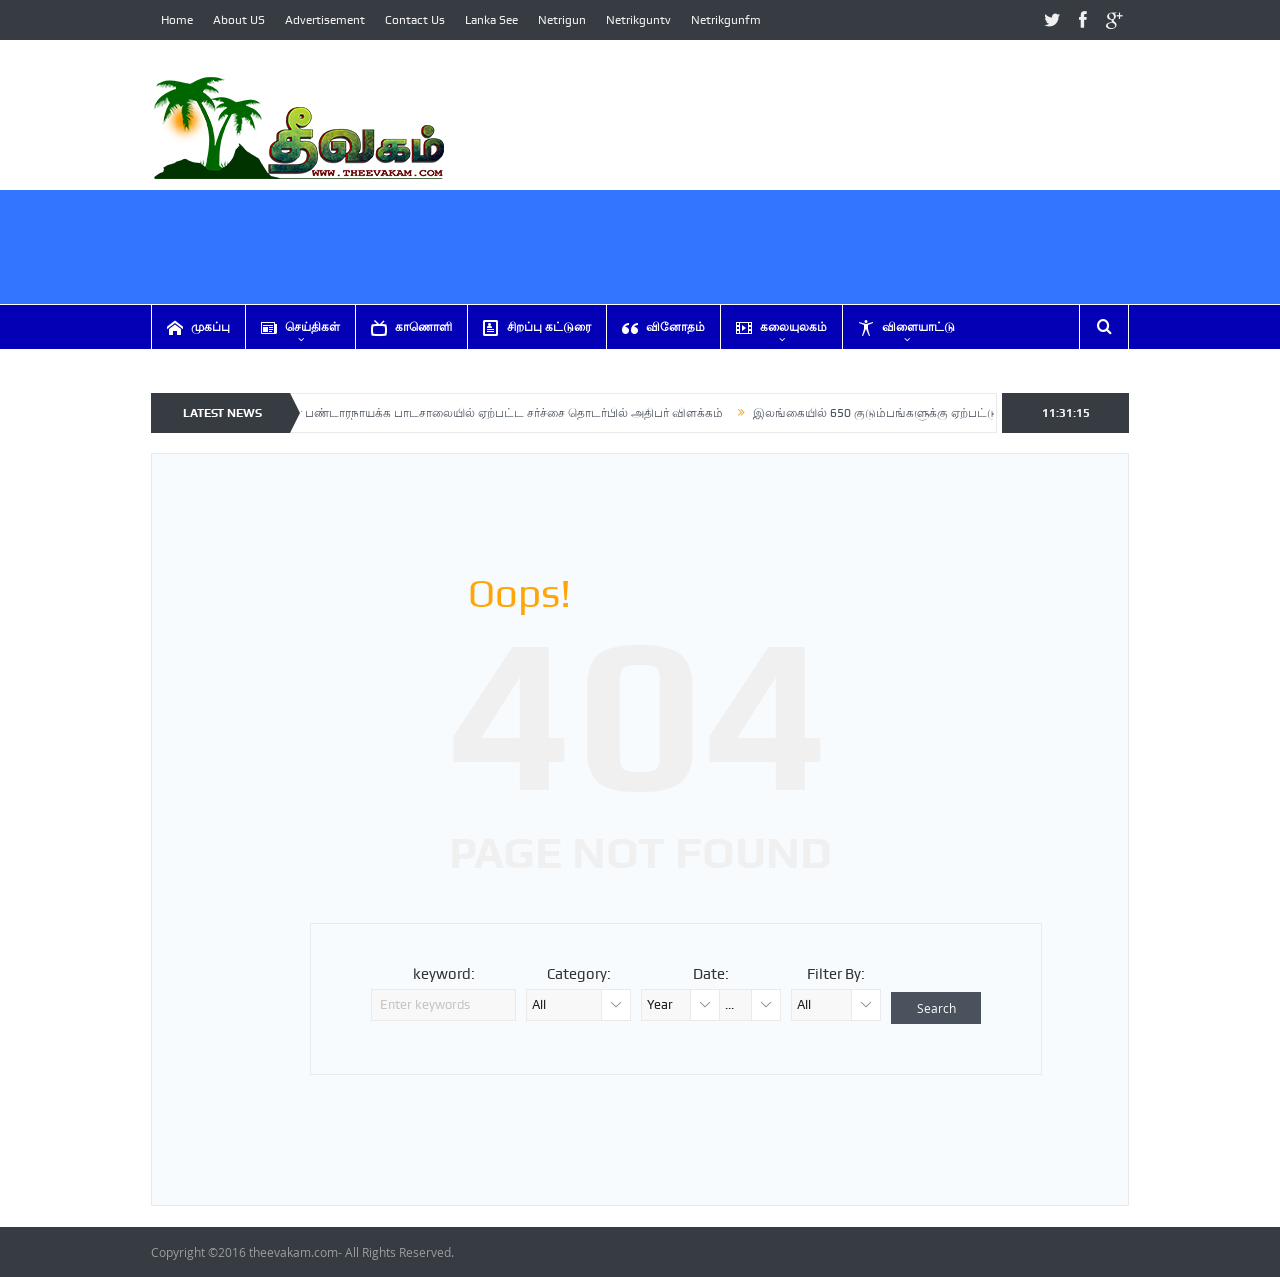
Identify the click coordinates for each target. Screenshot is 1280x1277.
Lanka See (491, 20)
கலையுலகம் (781, 327)
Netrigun (562, 20)
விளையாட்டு (906, 327)
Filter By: (836, 974)
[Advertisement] (765, 270)
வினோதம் (663, 327)
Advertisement (325, 20)
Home (177, 20)
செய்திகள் (300, 327)
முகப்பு (198, 327)
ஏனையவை (211, 371)
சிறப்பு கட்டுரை (537, 327)
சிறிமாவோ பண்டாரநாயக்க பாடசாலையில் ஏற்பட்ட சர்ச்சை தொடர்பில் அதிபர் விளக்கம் (490, 413)
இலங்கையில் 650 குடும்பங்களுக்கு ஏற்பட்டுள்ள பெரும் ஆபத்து (938, 413)
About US (239, 20)
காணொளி (411, 327)
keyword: (444, 974)
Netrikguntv (638, 20)
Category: (579, 974)
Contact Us (415, 20)
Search (936, 1008)
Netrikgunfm (726, 20)
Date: (711, 974)
